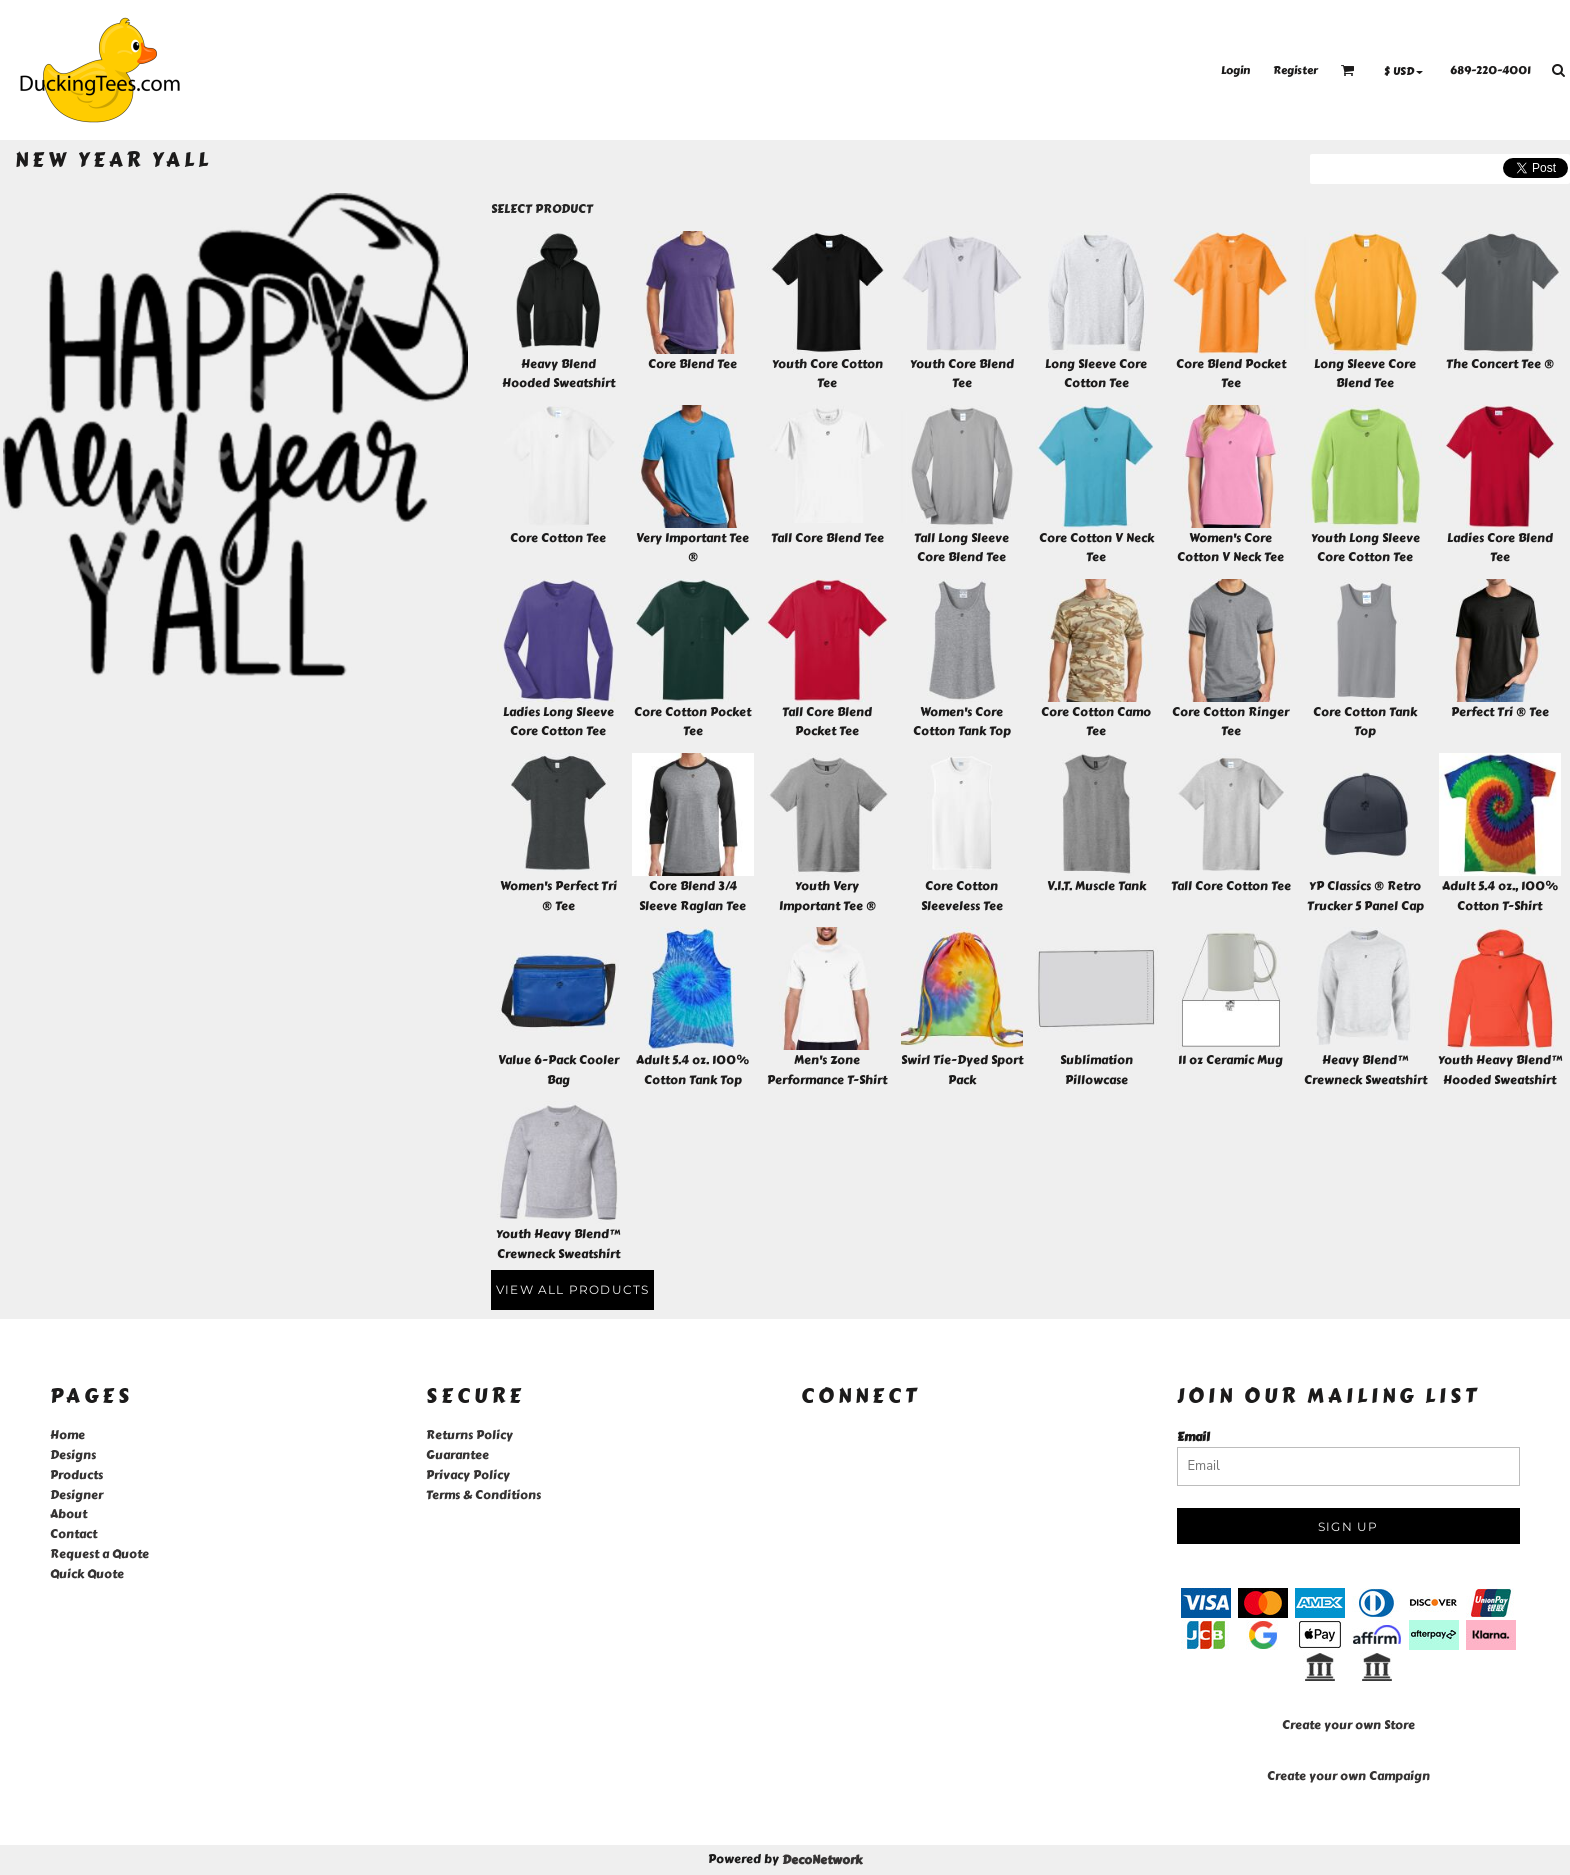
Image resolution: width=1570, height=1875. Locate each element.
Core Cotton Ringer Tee (1230, 722)
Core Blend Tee (692, 364)
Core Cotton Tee (558, 538)
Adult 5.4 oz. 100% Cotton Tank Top (692, 1070)
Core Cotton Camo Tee (1096, 722)
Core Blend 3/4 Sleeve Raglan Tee (692, 896)
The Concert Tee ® (1500, 364)
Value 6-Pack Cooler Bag (558, 1070)
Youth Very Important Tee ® (827, 896)
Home (67, 1435)
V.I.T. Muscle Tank (1096, 886)
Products (76, 1475)
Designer (76, 1495)
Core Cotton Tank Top (1365, 722)
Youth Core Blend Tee (962, 374)
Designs (73, 1455)
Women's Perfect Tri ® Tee (558, 896)
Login (1235, 70)
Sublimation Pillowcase (1096, 1070)
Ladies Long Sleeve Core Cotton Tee (558, 722)
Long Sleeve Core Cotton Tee (1096, 374)
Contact (73, 1534)
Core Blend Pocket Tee (1231, 374)
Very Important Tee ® (692, 548)
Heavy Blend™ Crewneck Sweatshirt (1365, 1070)
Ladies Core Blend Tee (1500, 548)
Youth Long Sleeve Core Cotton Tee (1365, 548)
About (68, 1514)
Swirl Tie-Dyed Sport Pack (962, 1070)
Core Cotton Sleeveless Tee (962, 896)
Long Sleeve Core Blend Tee (1365, 374)
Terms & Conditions (483, 1495)
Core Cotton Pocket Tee (692, 722)
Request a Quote (99, 1554)
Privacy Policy (468, 1475)
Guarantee (457, 1455)
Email (1193, 1437)
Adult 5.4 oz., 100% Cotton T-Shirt (1500, 896)
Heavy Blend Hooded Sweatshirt (558, 374)
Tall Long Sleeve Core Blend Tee (961, 548)
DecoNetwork (822, 1860)
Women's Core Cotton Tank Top (962, 722)
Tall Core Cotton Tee (1231, 886)
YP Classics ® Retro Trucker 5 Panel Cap (1365, 896)
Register (1295, 70)
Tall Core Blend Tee (827, 538)
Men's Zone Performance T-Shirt (827, 1070)
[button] (1348, 70)
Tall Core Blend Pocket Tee (827, 722)
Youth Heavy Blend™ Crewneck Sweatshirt (558, 1244)
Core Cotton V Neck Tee (1096, 548)
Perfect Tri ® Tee (1500, 712)
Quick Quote (87, 1574)
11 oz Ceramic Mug (1230, 1060)
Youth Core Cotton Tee (827, 374)
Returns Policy (469, 1435)
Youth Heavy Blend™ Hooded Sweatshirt (1500, 1070)
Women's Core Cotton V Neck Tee (1230, 548)
